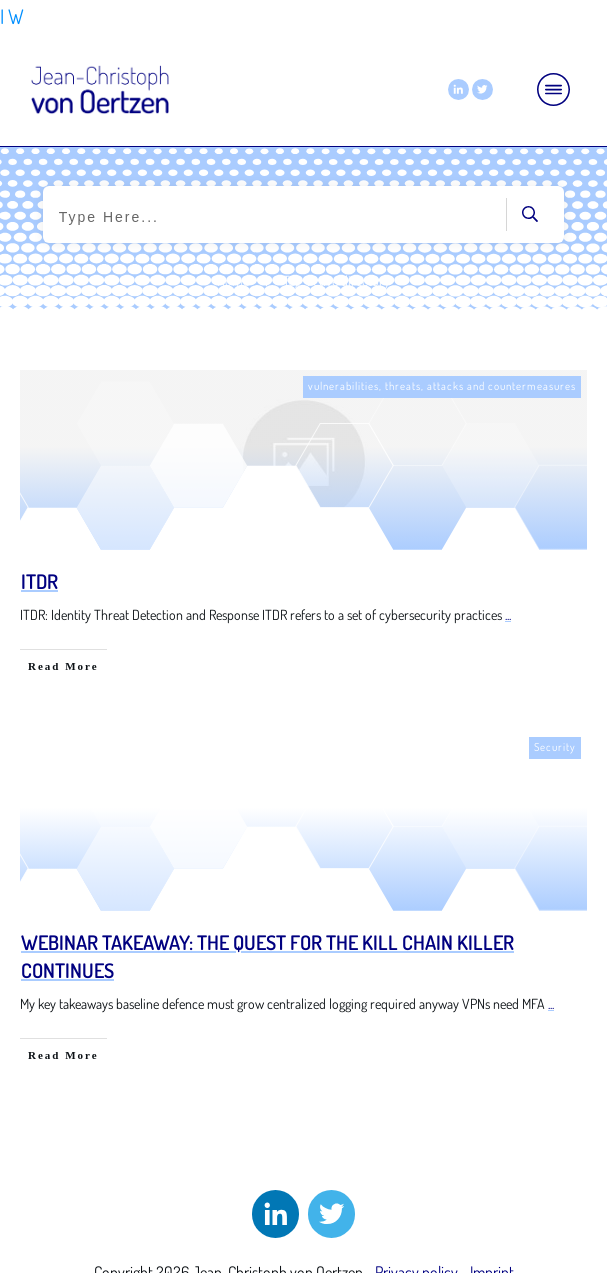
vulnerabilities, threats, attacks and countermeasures (442, 386)
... (508, 614)
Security (555, 747)
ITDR (39, 581)
